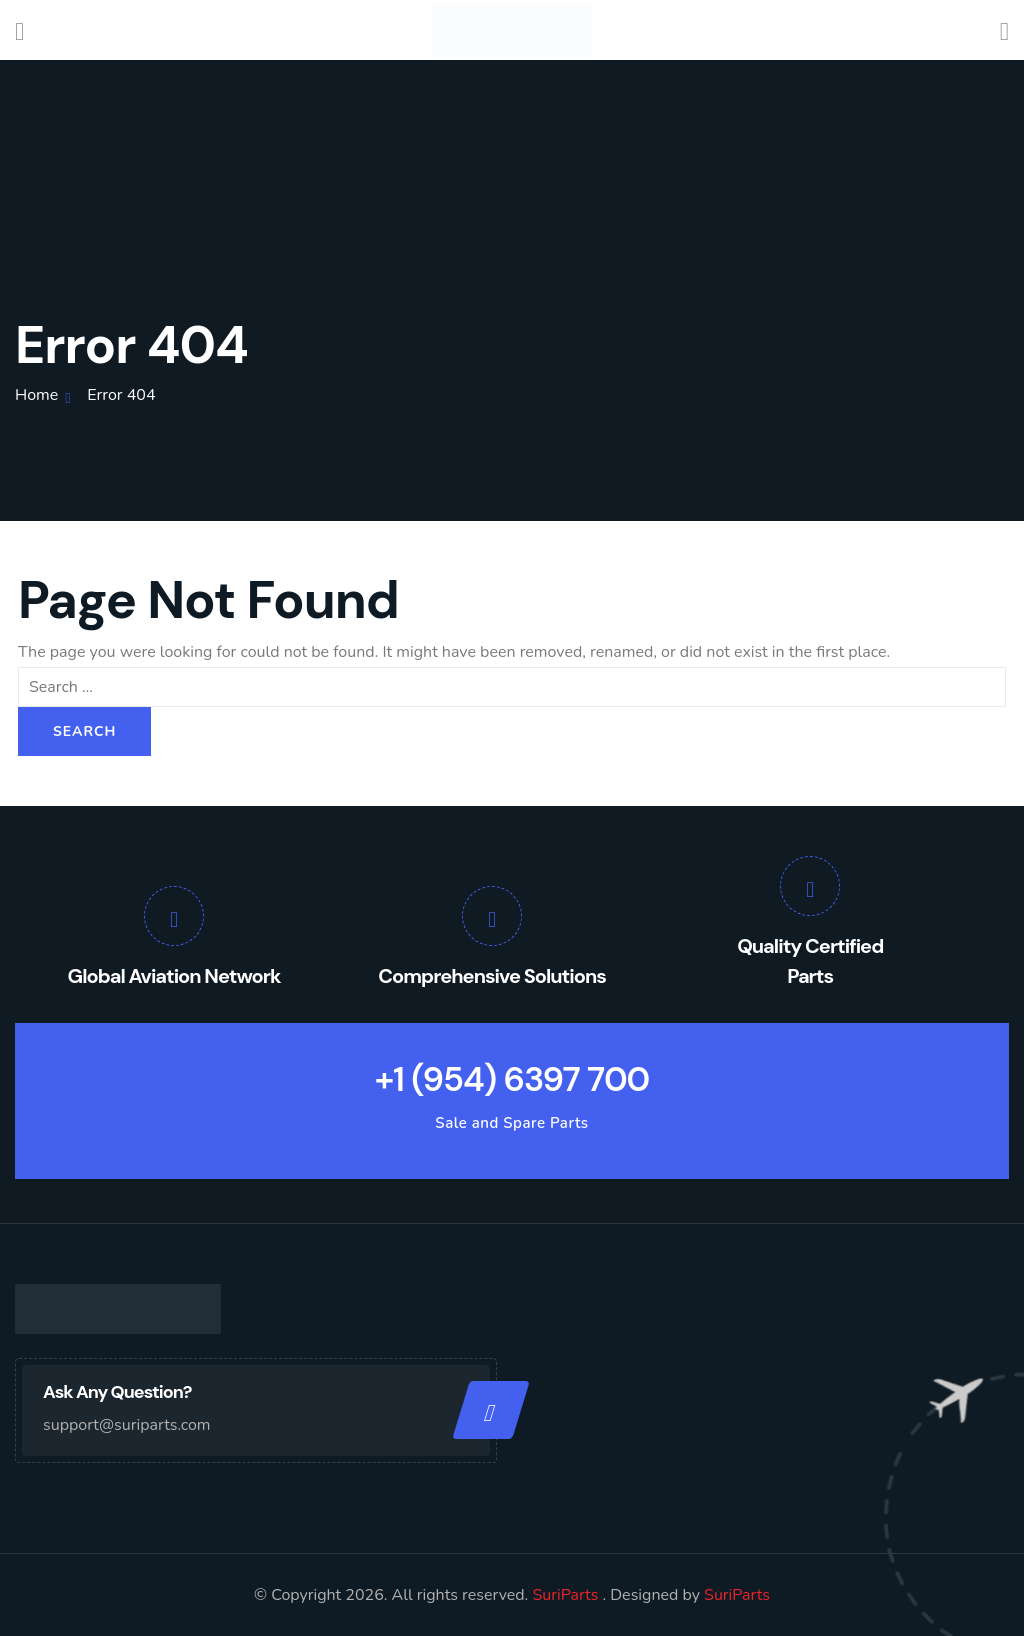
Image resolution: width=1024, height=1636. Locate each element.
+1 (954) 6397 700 (512, 1079)
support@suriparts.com (127, 1425)
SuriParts (567, 1595)
